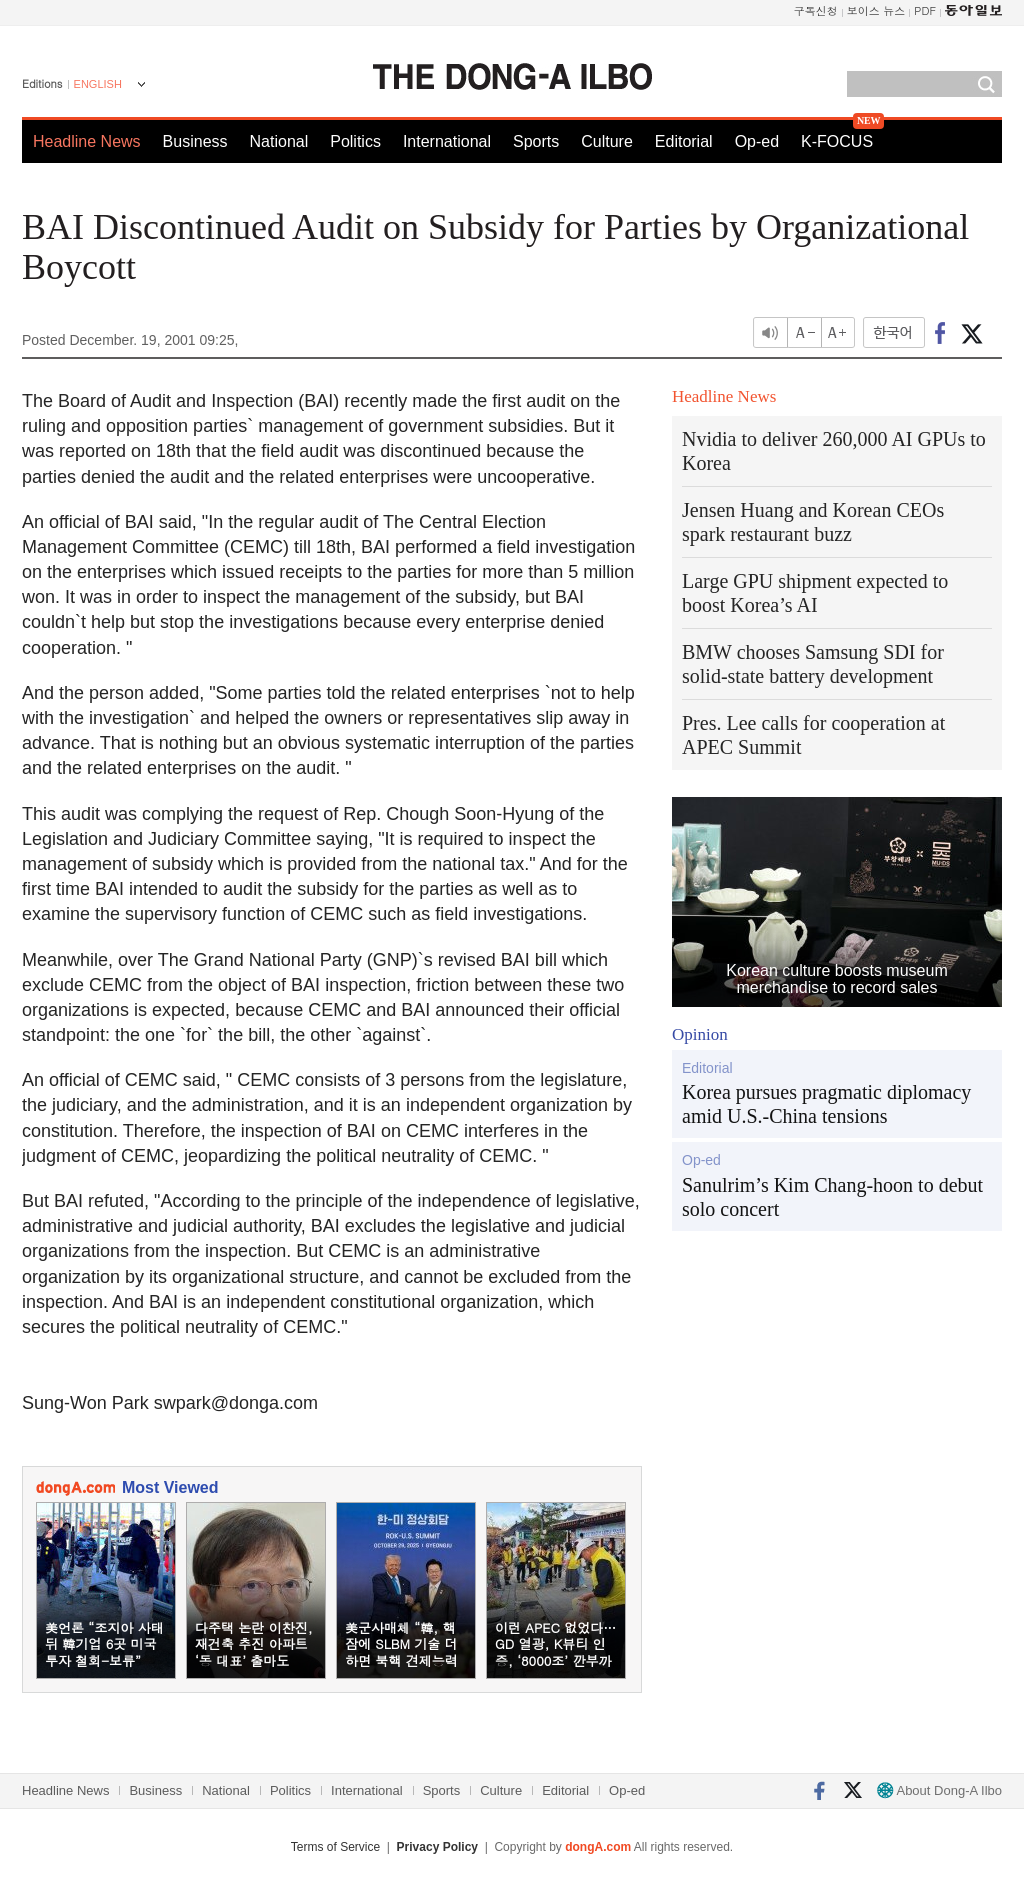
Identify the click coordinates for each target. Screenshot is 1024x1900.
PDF (925, 10)
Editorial (684, 141)
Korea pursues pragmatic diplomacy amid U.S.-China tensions (826, 1104)
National (279, 141)
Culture (607, 141)
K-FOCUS (837, 141)
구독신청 (816, 10)
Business (195, 141)
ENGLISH (98, 84)
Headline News (87, 141)
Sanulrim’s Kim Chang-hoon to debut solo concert (832, 1197)
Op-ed (757, 141)
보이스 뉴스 (876, 10)
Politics (355, 141)
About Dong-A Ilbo (939, 1790)
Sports (536, 141)
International (447, 141)
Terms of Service (335, 1847)
